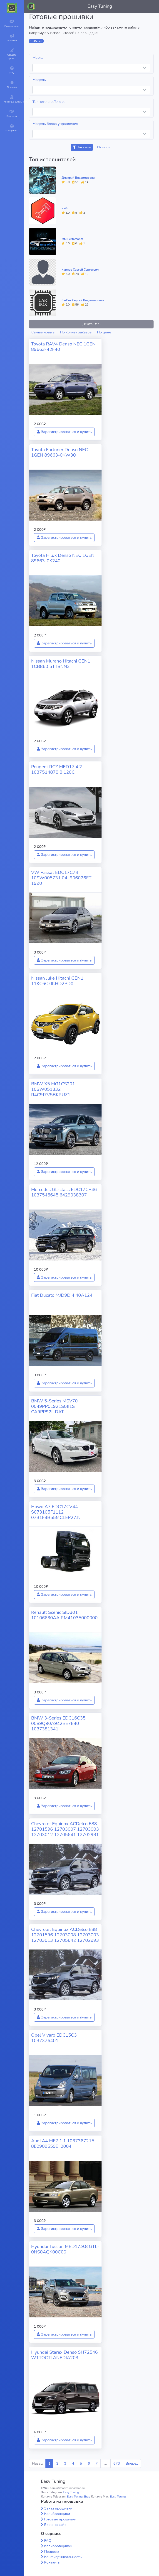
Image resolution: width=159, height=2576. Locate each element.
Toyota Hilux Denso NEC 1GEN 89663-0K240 (62, 558)
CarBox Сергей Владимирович (83, 300)
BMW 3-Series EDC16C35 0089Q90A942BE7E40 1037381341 (58, 1723)
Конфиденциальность (63, 2556)
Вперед (132, 2463)
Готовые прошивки (60, 2519)
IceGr (65, 208)
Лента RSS (91, 324)
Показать (82, 147)
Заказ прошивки (58, 2508)
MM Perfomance (72, 239)
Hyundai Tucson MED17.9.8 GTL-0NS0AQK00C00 (65, 2249)
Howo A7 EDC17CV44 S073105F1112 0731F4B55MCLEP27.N (56, 1512)
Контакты (52, 2562)
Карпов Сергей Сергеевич (80, 270)
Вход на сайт (55, 2524)
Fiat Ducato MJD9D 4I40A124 (61, 1295)
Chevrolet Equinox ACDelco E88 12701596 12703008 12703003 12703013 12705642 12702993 (65, 1934)
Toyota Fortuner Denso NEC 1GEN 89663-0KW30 (59, 452)
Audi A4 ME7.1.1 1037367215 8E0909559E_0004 (62, 2143)
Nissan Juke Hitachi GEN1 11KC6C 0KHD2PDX (57, 981)
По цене (104, 332)
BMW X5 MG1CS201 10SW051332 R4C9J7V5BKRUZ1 (53, 1089)
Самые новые (43, 332)
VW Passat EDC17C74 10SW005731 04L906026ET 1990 (61, 877)
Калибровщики (57, 2513)
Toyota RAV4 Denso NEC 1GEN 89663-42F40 (63, 346)
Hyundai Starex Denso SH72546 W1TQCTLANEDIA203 (64, 2355)
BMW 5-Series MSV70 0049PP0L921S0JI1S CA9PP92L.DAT (54, 1406)
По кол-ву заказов (76, 332)
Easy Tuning (100, 6)
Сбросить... (104, 147)
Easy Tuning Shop (78, 2497)
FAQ (47, 2540)
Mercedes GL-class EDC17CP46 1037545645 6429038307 (64, 1192)
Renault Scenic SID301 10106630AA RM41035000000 (64, 1615)
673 (116, 2463)
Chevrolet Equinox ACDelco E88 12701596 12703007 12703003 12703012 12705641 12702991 (65, 1829)
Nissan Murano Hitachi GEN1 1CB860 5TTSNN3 (60, 664)
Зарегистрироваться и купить (64, 431)
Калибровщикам (58, 2546)
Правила (51, 2551)
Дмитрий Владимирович (79, 178)
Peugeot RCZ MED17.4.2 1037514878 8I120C (56, 769)
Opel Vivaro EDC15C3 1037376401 (54, 2038)
